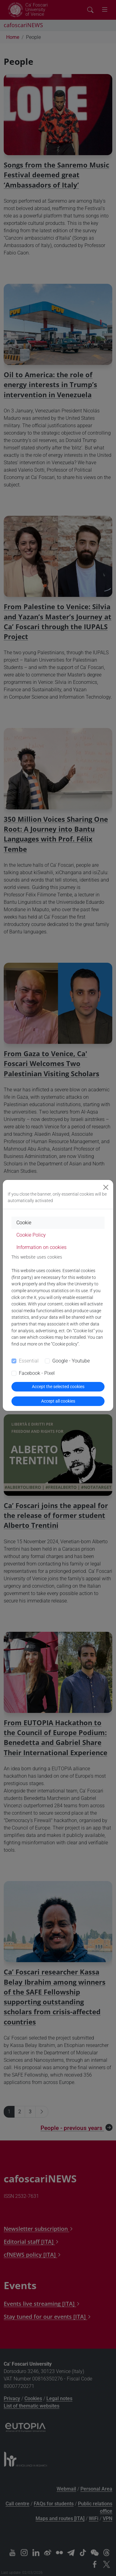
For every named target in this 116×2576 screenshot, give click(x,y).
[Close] (106, 1187)
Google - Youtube (71, 1361)
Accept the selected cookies (58, 1386)
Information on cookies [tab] (41, 1247)
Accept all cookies (58, 1401)
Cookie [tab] (23, 1223)
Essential (29, 1361)
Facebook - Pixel (37, 1373)
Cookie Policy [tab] (31, 1235)
